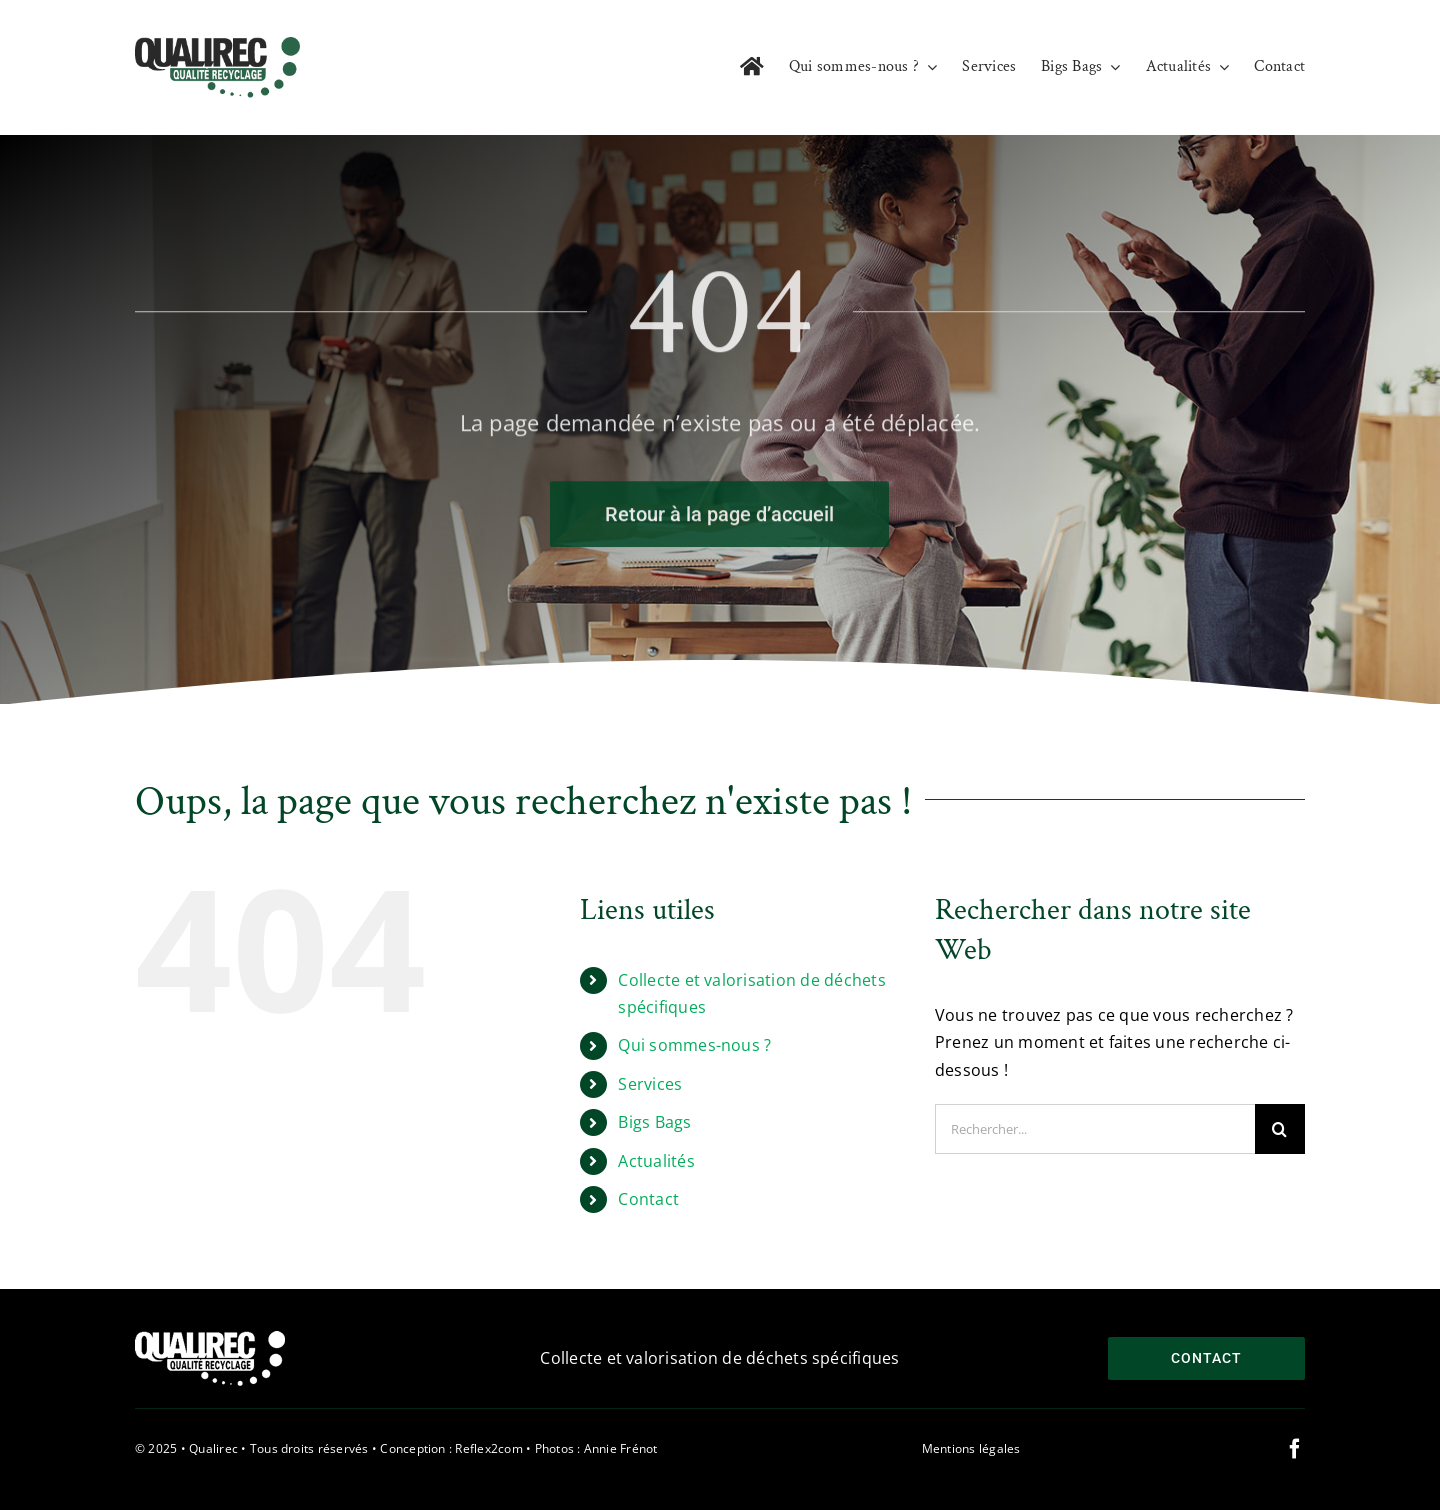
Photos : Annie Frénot (596, 1448)
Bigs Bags (654, 1122)
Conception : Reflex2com (451, 1448)
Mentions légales (971, 1448)
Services (650, 1084)
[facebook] (1295, 1449)
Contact (648, 1199)
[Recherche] (1280, 1129)
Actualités (656, 1161)
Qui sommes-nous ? (694, 1045)
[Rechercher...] (1095, 1129)
